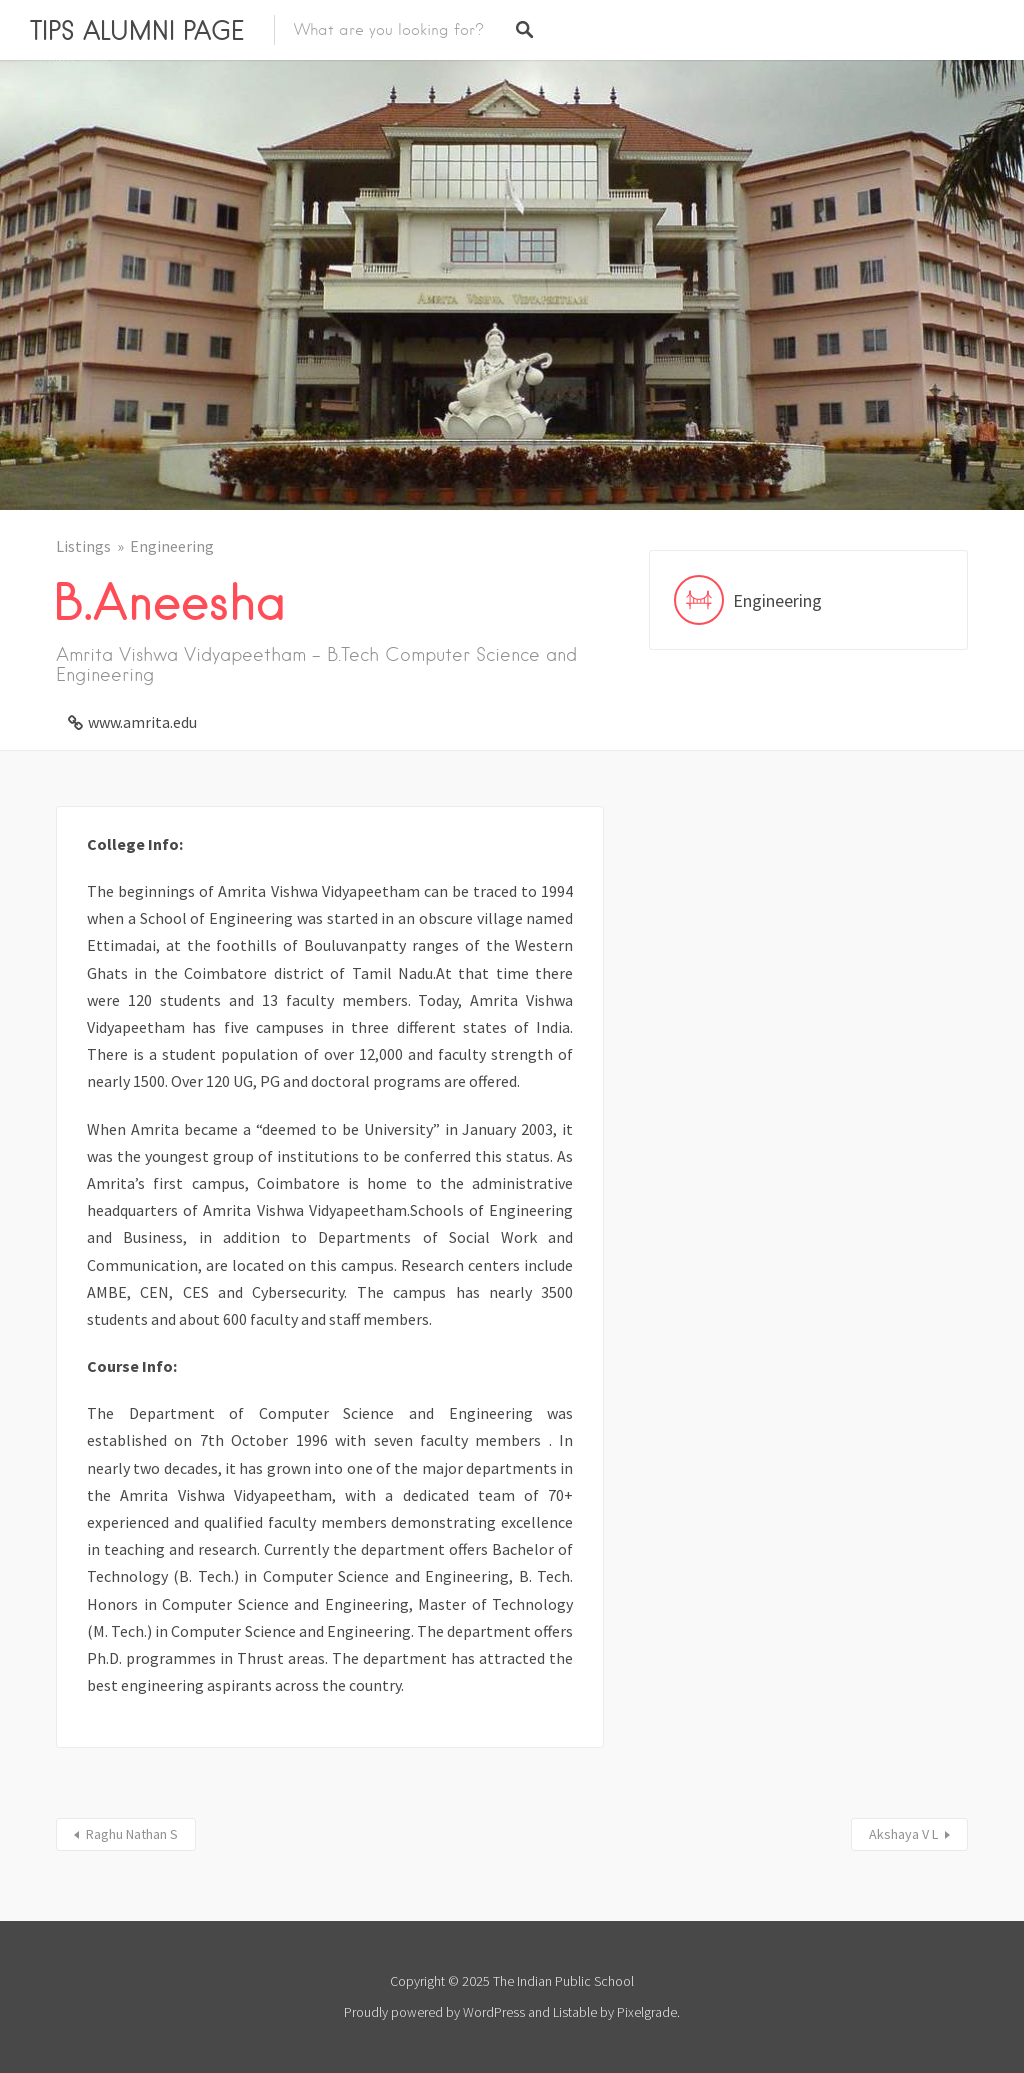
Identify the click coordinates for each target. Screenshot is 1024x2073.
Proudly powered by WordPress (434, 2012)
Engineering (172, 546)
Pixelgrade (647, 2012)
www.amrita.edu (142, 722)
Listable (575, 2012)
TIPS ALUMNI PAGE (137, 30)
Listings (83, 546)
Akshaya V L (903, 1834)
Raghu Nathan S (132, 1834)
